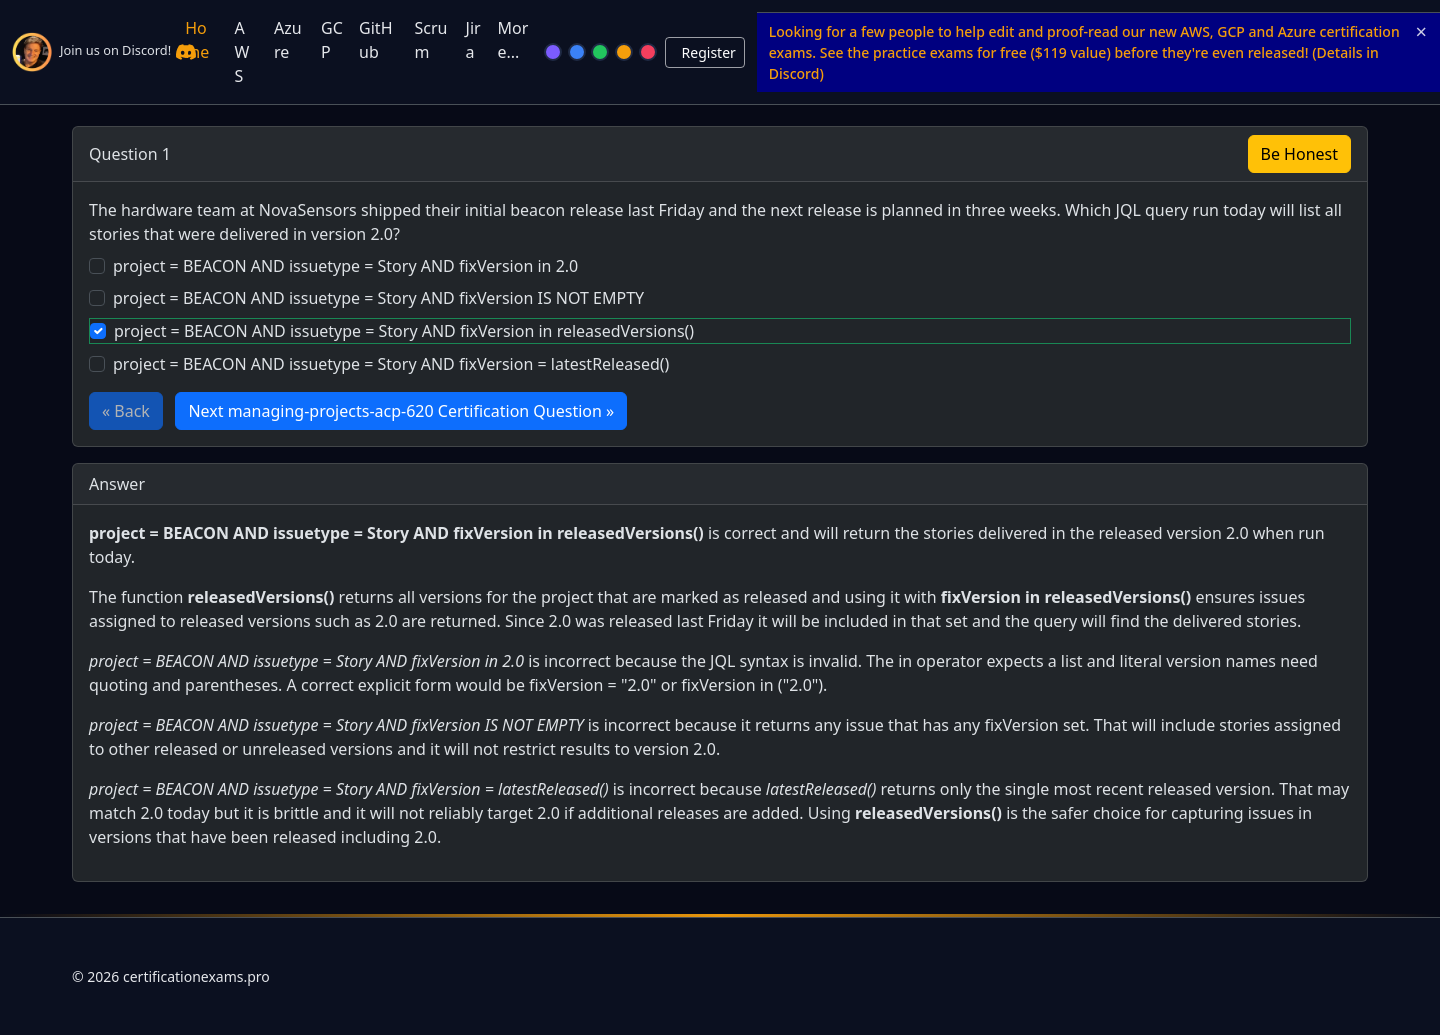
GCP (332, 40)
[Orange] (624, 52)
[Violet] (553, 52)
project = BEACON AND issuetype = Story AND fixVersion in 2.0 (345, 266)
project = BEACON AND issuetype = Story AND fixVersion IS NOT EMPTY (378, 298)
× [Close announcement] (1421, 32)
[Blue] (577, 52)
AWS (242, 52)
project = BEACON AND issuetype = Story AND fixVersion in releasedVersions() (404, 331)
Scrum (430, 40)
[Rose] (648, 52)
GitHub (375, 40)
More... (512, 40)
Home (197, 40)
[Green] (600, 52)
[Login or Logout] (705, 52)
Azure (288, 40)
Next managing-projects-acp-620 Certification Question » (401, 411)
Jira (473, 40)
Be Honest (1299, 154)
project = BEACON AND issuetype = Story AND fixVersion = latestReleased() (391, 364)
